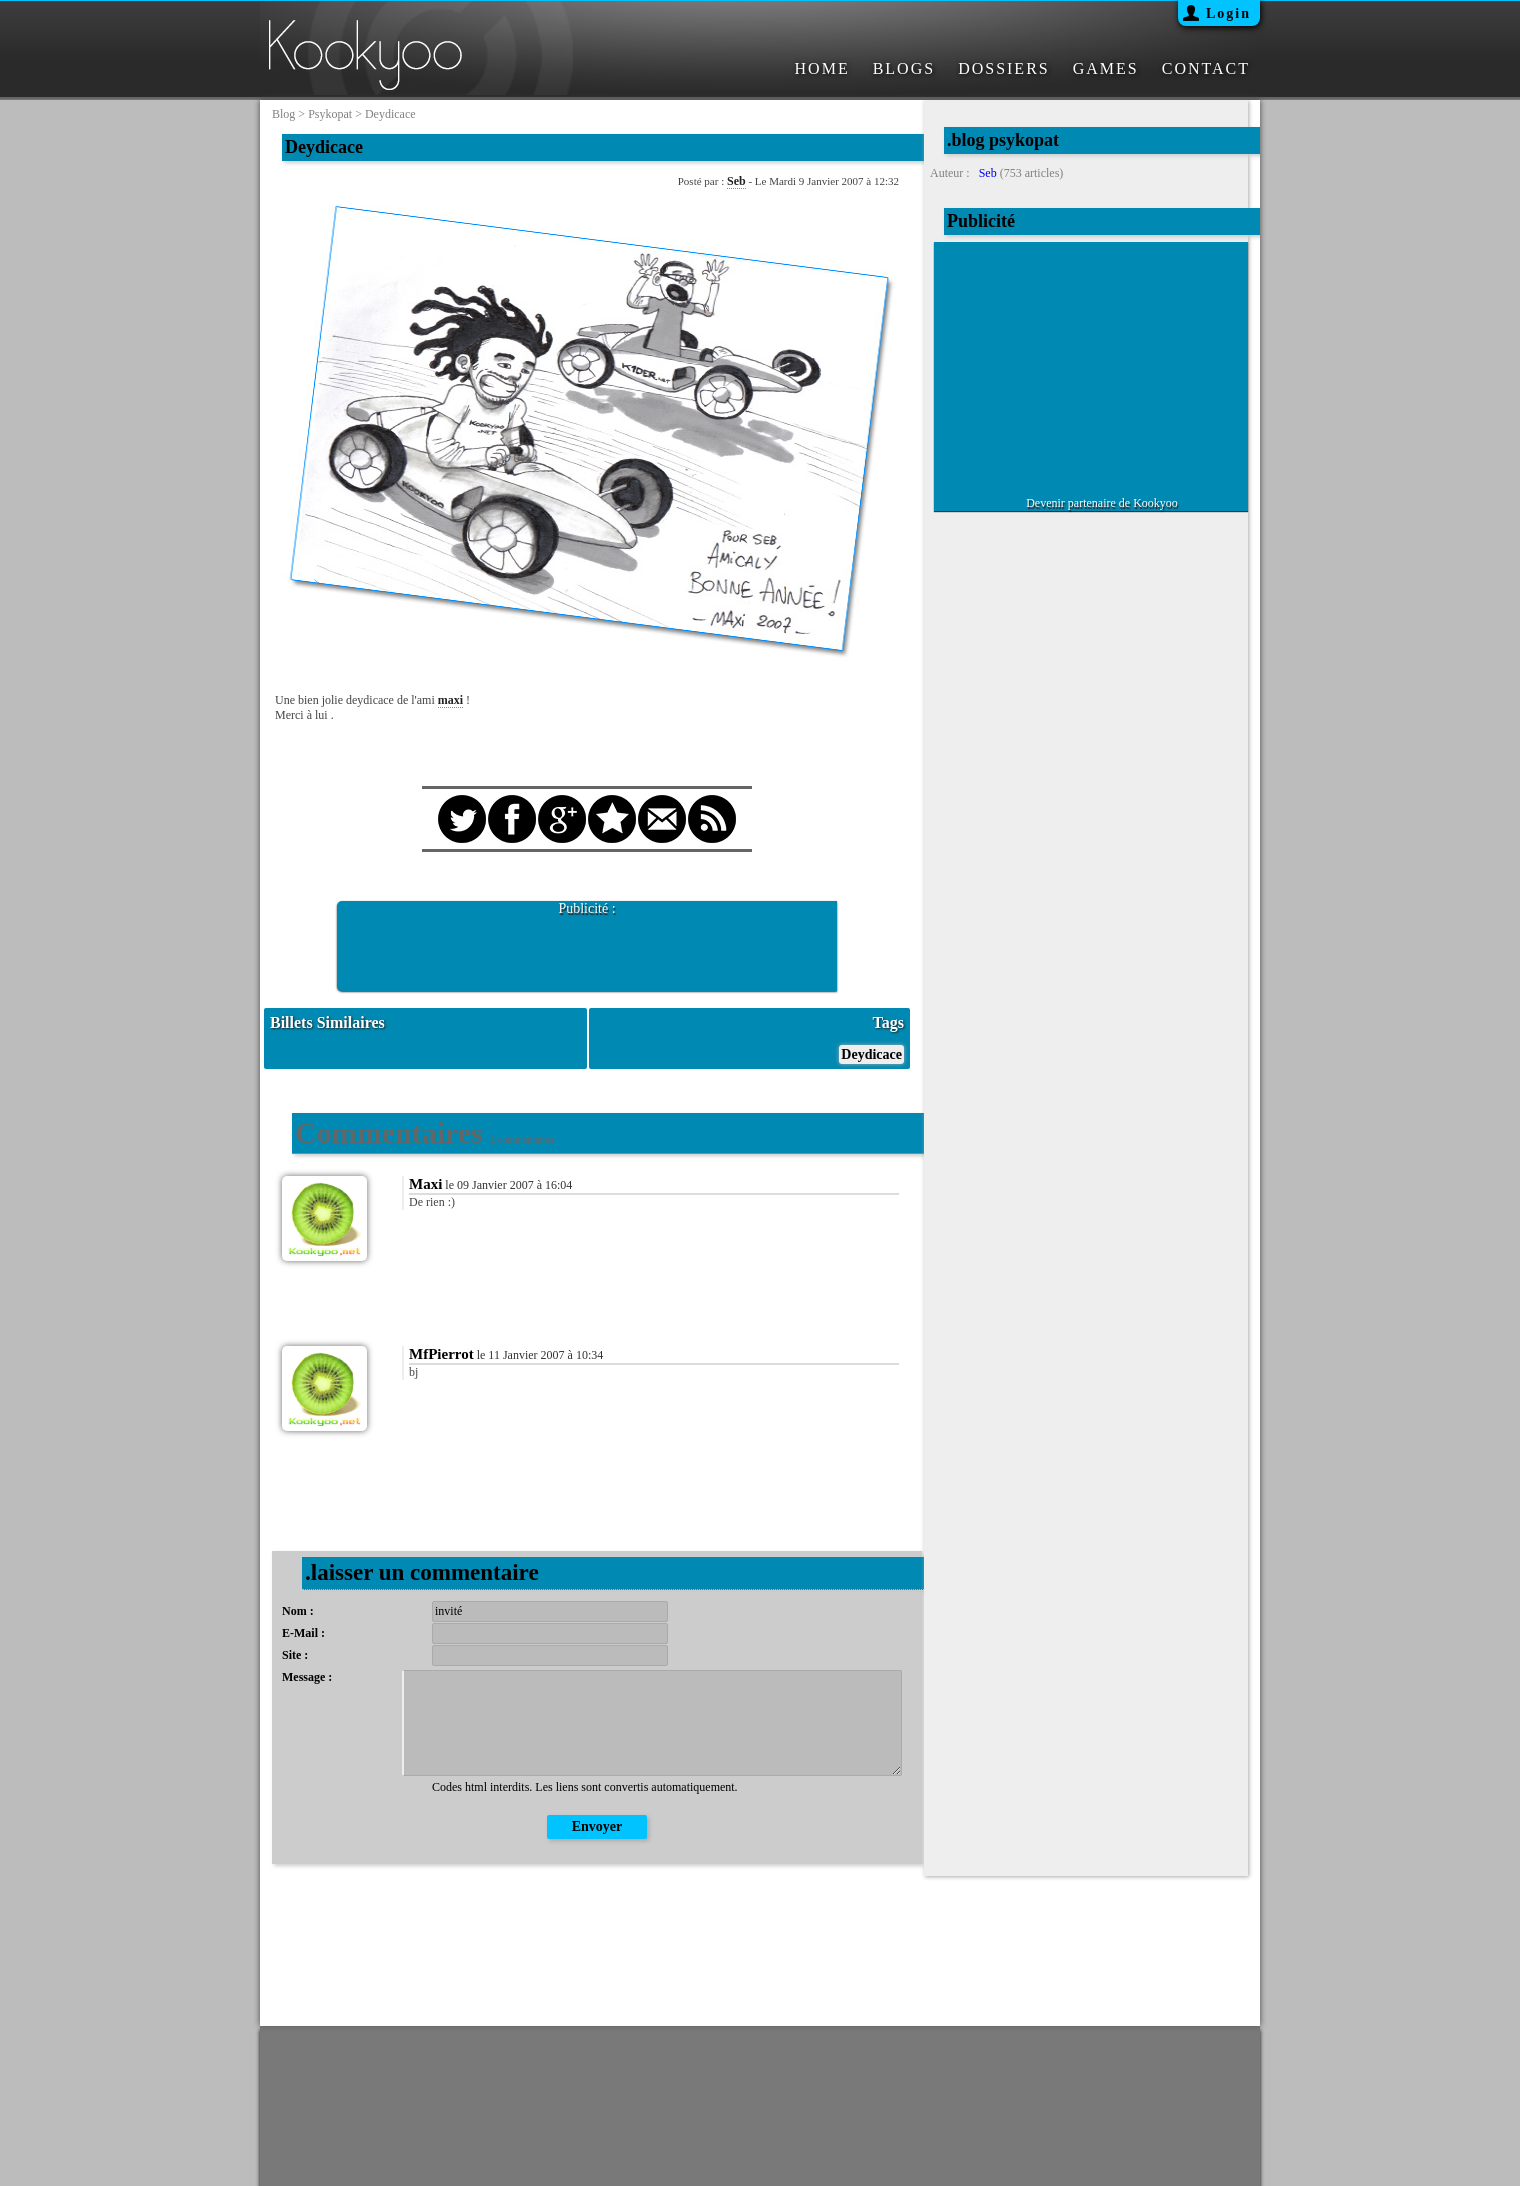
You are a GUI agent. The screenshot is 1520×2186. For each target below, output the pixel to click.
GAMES (1106, 68)
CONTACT (1206, 68)
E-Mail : (303, 1633)
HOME (822, 68)
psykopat (330, 114)
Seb (736, 181)
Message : (307, 1677)
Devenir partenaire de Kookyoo (1102, 503)
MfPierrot (441, 1354)
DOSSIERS (1004, 68)
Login (1228, 13)
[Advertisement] (587, 947)
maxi (450, 700)
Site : (295, 1655)
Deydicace (871, 1054)
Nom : (298, 1611)
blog (283, 114)
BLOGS (904, 68)
